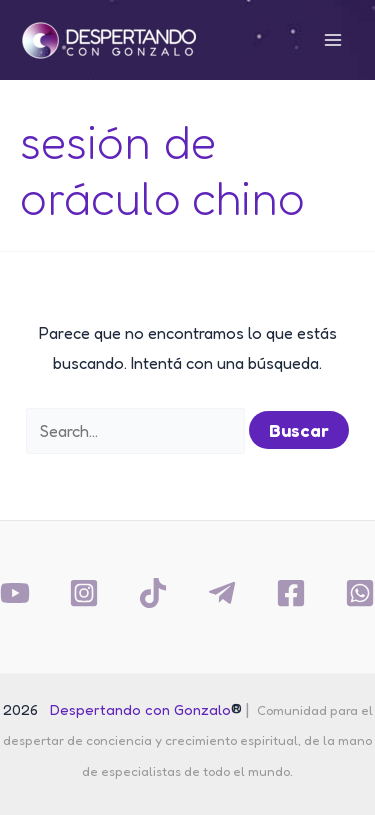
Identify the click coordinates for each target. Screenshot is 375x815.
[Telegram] (222, 593)
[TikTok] (153, 593)
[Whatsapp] (360, 593)
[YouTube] (15, 593)
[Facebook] (291, 593)
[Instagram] (84, 593)
